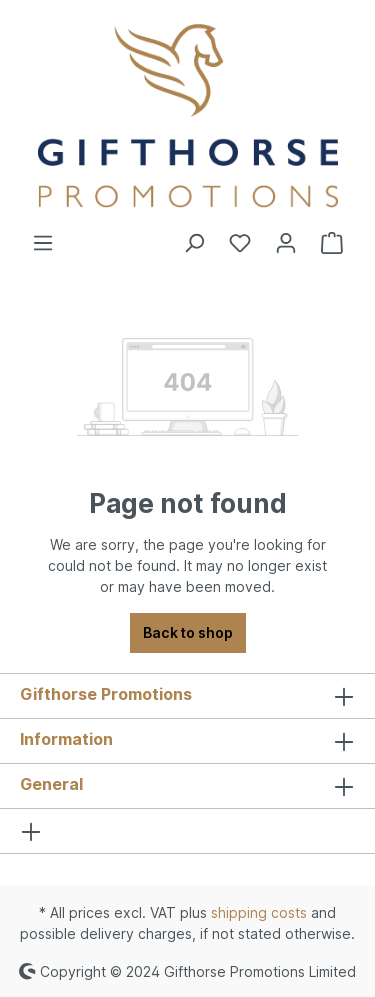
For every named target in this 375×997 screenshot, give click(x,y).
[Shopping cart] (332, 243)
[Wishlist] (240, 243)
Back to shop (188, 632)
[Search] (194, 243)
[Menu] (43, 243)
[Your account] (286, 243)
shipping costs (259, 912)
